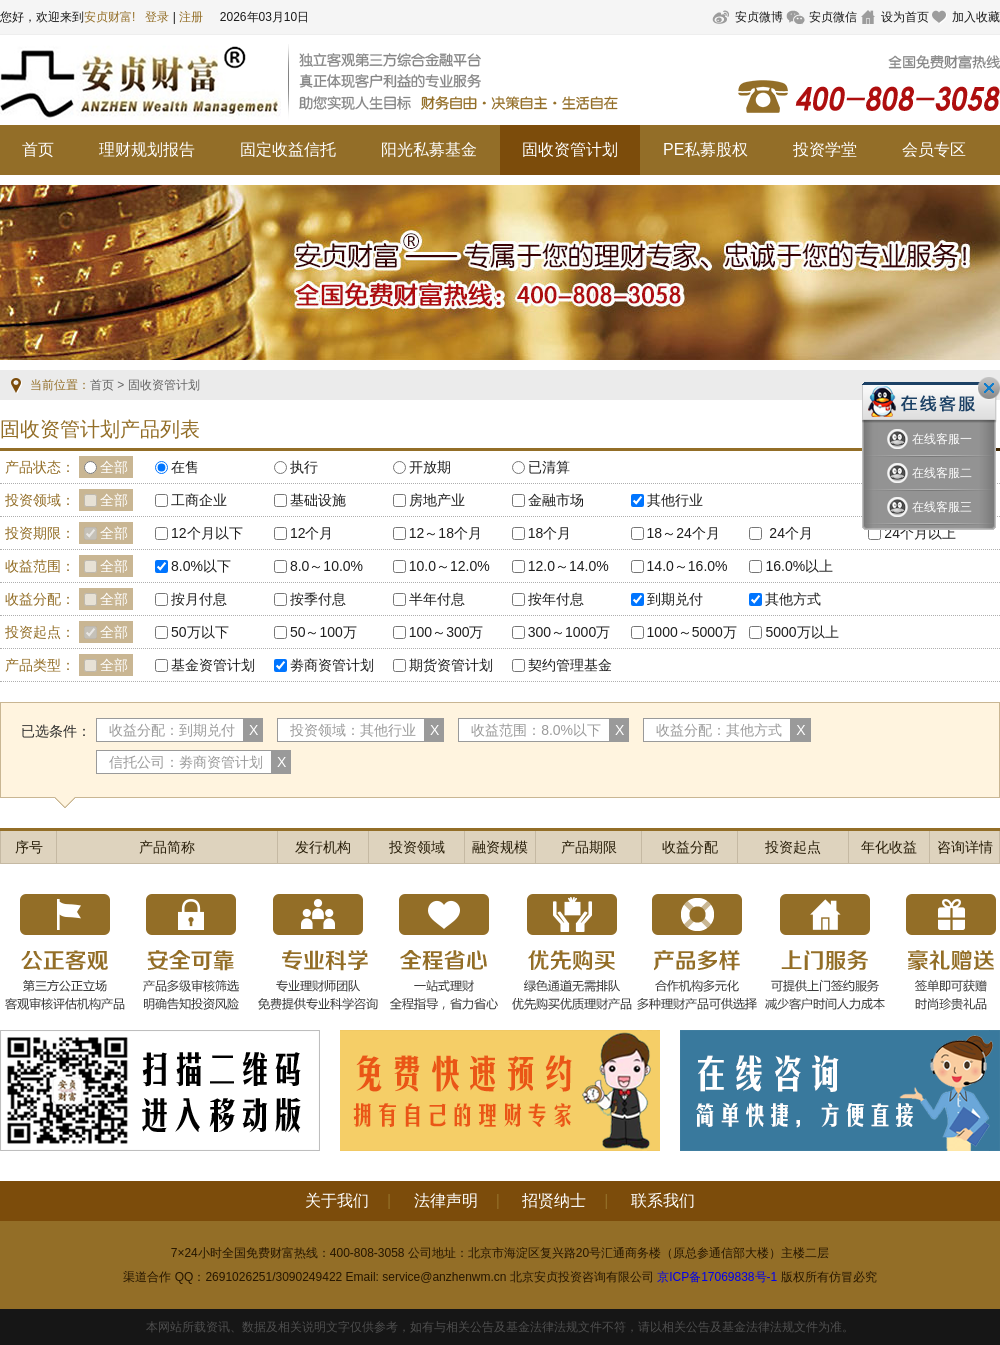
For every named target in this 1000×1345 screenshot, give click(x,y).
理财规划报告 (147, 149)
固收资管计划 (570, 149)
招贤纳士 (554, 1200)
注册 (191, 17)
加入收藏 (976, 17)
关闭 (989, 388)
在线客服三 (929, 507)
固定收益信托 (288, 149)
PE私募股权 (705, 149)
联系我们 (663, 1200)
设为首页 (905, 17)
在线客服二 (929, 473)
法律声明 (446, 1200)
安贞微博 (759, 17)
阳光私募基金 (429, 149)
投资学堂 (825, 149)
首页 (38, 149)
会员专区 (934, 149)
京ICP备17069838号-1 (717, 1277)
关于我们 (337, 1200)
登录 (157, 17)
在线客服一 (929, 439)
